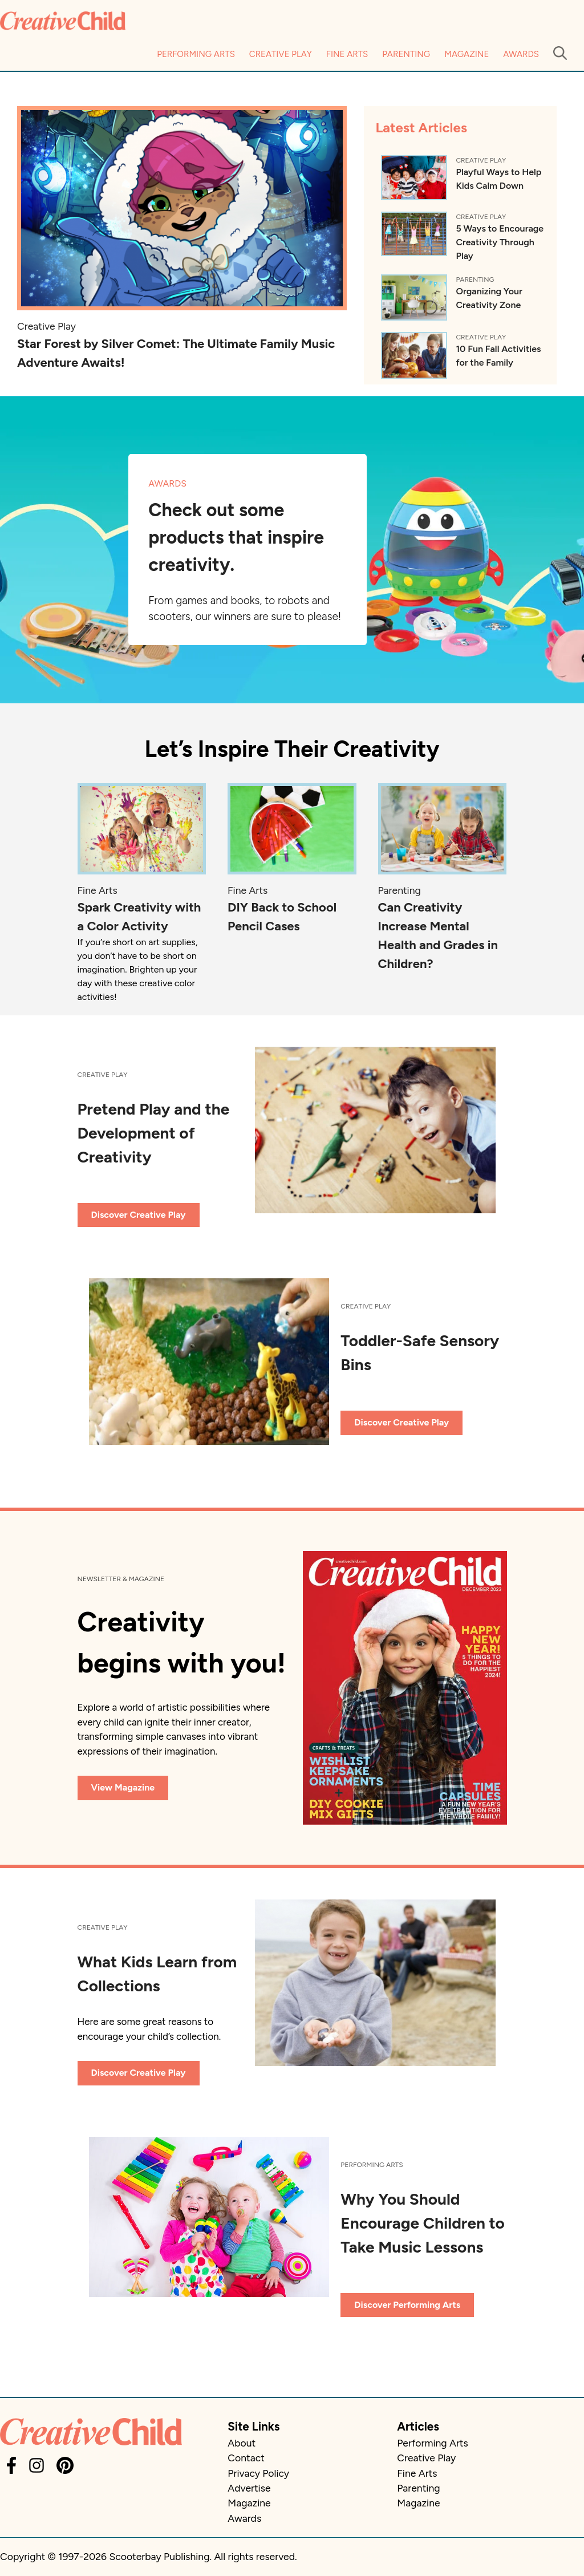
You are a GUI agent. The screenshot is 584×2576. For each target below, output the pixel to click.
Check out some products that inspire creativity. (236, 537)
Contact (246, 2458)
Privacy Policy (258, 2473)
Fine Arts (347, 54)
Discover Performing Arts (407, 2304)
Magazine (466, 54)
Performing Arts (196, 54)
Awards (521, 54)
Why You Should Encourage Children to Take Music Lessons (422, 2223)
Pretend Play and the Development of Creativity (154, 1133)
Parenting (406, 54)
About (242, 2443)
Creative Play (280, 54)
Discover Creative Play (138, 1214)
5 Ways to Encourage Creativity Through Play (500, 242)
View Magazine (123, 1787)
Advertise (249, 2488)
